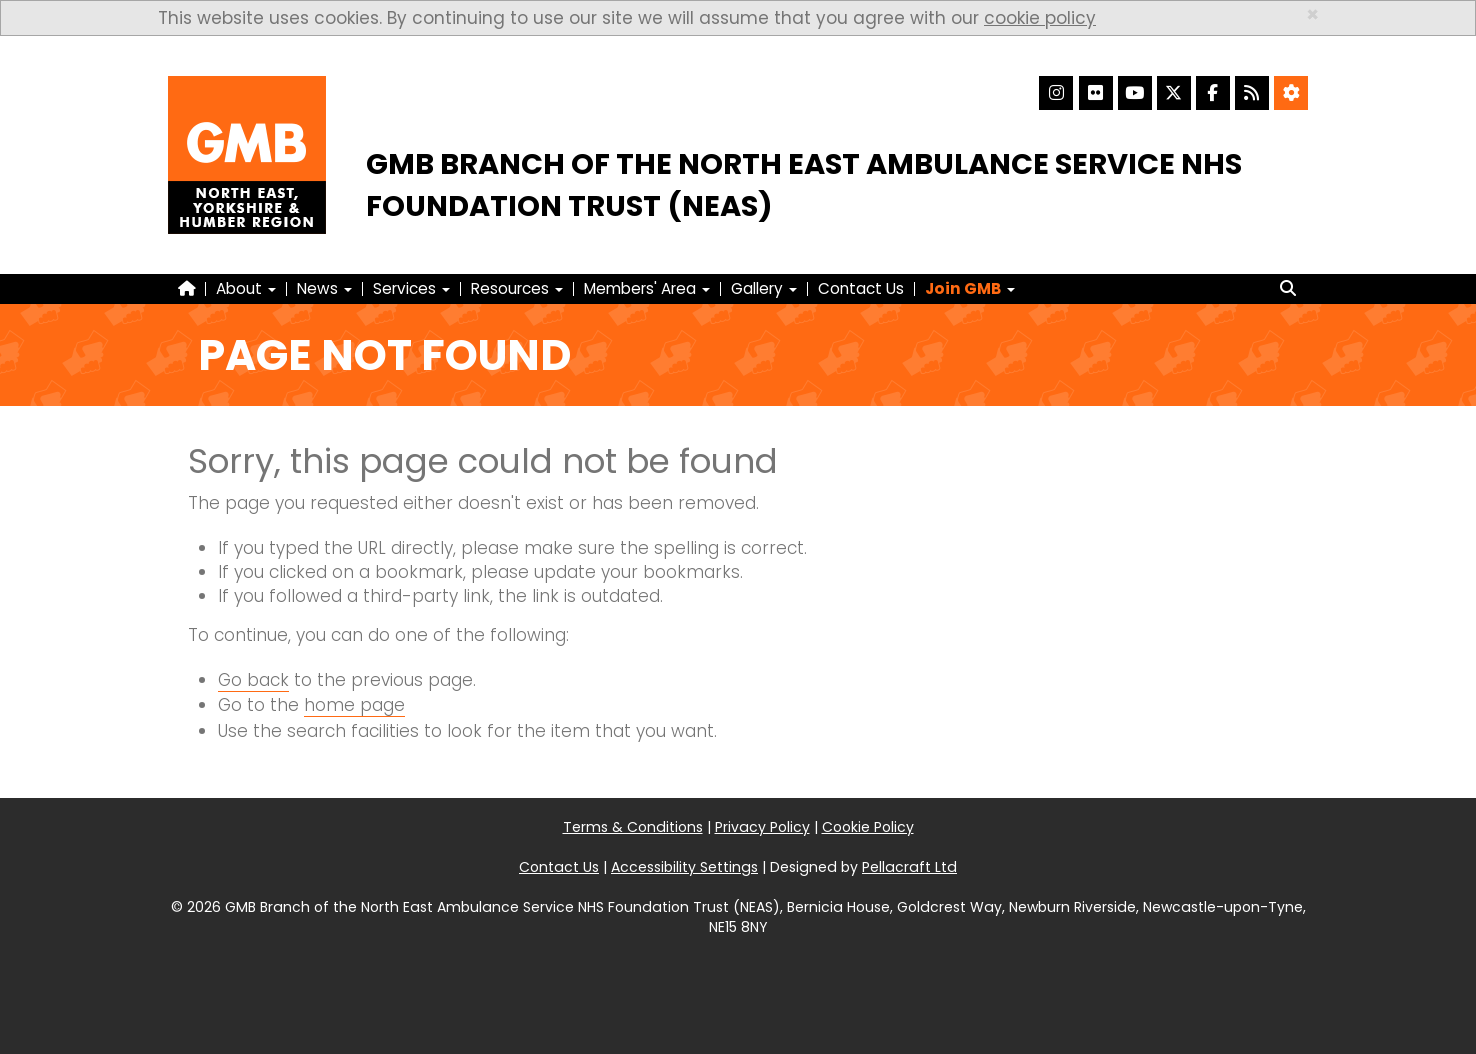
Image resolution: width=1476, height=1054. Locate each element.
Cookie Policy (868, 827)
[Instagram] (1056, 93)
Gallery (764, 288)
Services (411, 288)
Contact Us (861, 288)
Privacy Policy (762, 827)
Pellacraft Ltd (909, 867)
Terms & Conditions (633, 827)
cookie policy (1040, 18)
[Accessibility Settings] (1291, 93)
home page (354, 705)
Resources (517, 288)
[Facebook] (1213, 93)
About (246, 288)
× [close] (1312, 14)
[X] (1174, 93)
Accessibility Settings (684, 867)
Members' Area (647, 288)
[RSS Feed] (1252, 93)
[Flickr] (1096, 93)
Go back (253, 680)
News (324, 288)
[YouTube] (1135, 93)
